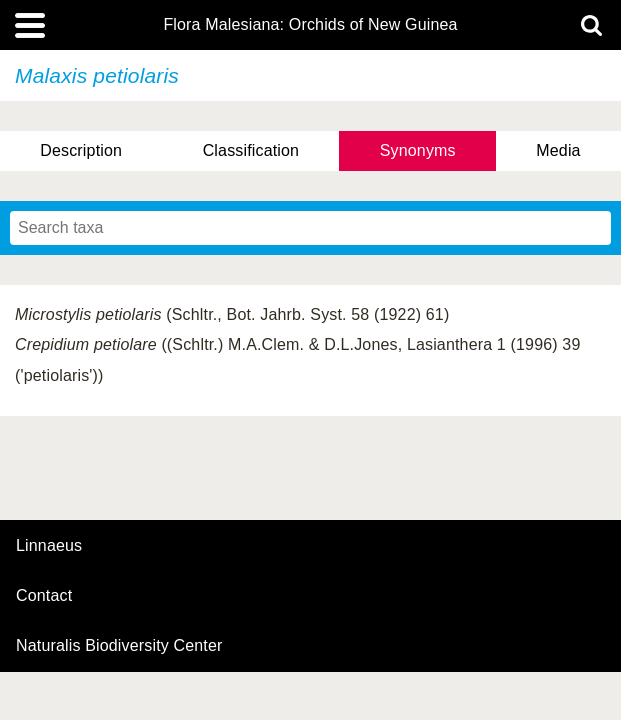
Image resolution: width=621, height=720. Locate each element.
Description (81, 150)
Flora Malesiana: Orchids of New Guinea (310, 25)
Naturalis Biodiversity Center (119, 646)
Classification (251, 150)
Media (558, 150)
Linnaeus (49, 546)
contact (44, 595)
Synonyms (418, 150)
